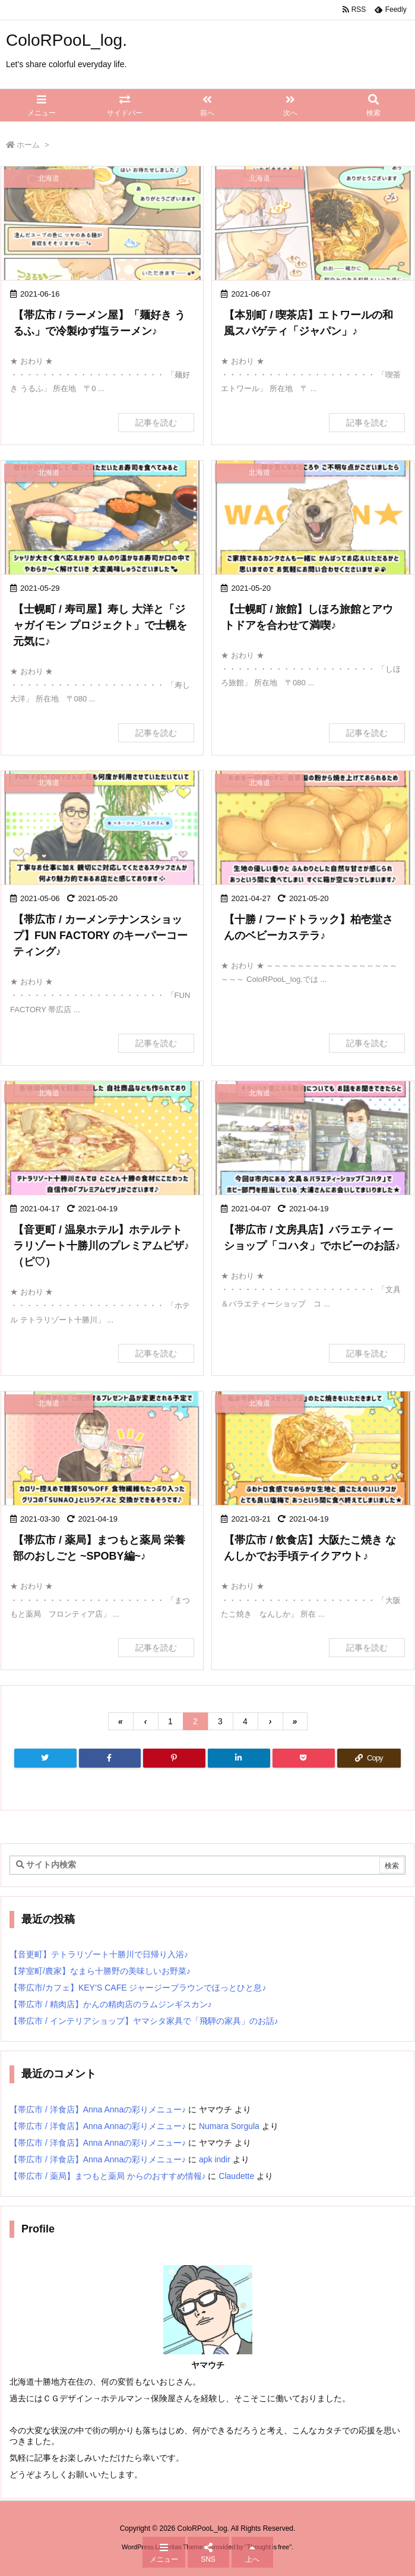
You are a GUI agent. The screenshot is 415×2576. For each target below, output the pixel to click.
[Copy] (369, 1758)
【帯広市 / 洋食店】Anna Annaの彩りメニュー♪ (97, 2109)
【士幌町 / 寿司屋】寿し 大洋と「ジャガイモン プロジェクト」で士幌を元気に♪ (100, 625)
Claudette (236, 2176)
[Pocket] (304, 1758)
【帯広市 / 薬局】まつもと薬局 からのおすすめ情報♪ (107, 2176)
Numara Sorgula (229, 2126)
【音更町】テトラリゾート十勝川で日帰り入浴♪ (98, 1954)
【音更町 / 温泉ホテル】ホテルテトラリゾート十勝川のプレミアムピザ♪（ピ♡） (101, 1246)
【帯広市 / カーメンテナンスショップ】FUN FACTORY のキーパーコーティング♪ (100, 936)
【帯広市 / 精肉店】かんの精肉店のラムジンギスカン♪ (110, 2004)
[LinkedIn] (239, 1758)
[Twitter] (45, 1758)
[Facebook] (110, 1758)
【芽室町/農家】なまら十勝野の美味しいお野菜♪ (100, 1971)
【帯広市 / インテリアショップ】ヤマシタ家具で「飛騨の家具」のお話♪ (143, 2021)
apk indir (214, 2159)
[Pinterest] (174, 1758)
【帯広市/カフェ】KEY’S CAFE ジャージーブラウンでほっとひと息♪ (137, 1987)
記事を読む (156, 422)
